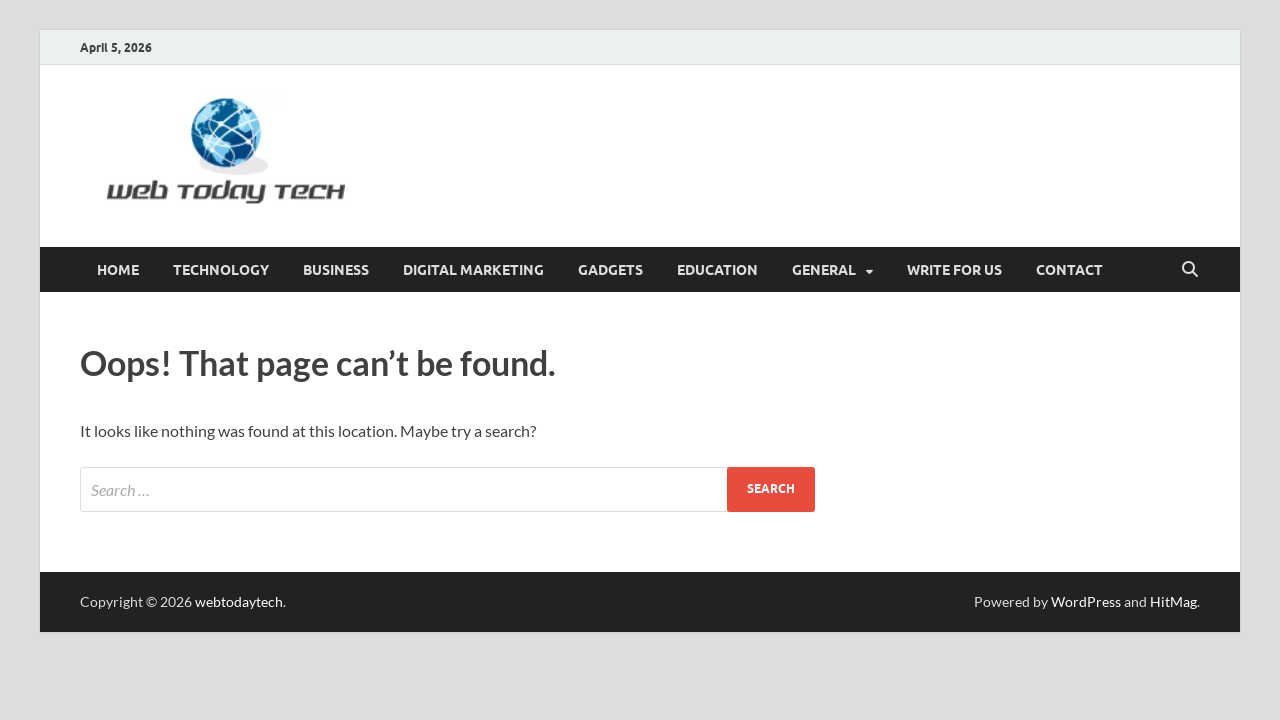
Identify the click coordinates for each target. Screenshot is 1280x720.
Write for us (954, 270)
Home (118, 270)
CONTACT (1069, 270)
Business (336, 270)
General (824, 270)
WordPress (1086, 601)
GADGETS (610, 270)
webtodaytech (239, 601)
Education (717, 270)
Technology (221, 270)
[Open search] (1190, 270)
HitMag (1173, 601)
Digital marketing (473, 270)
